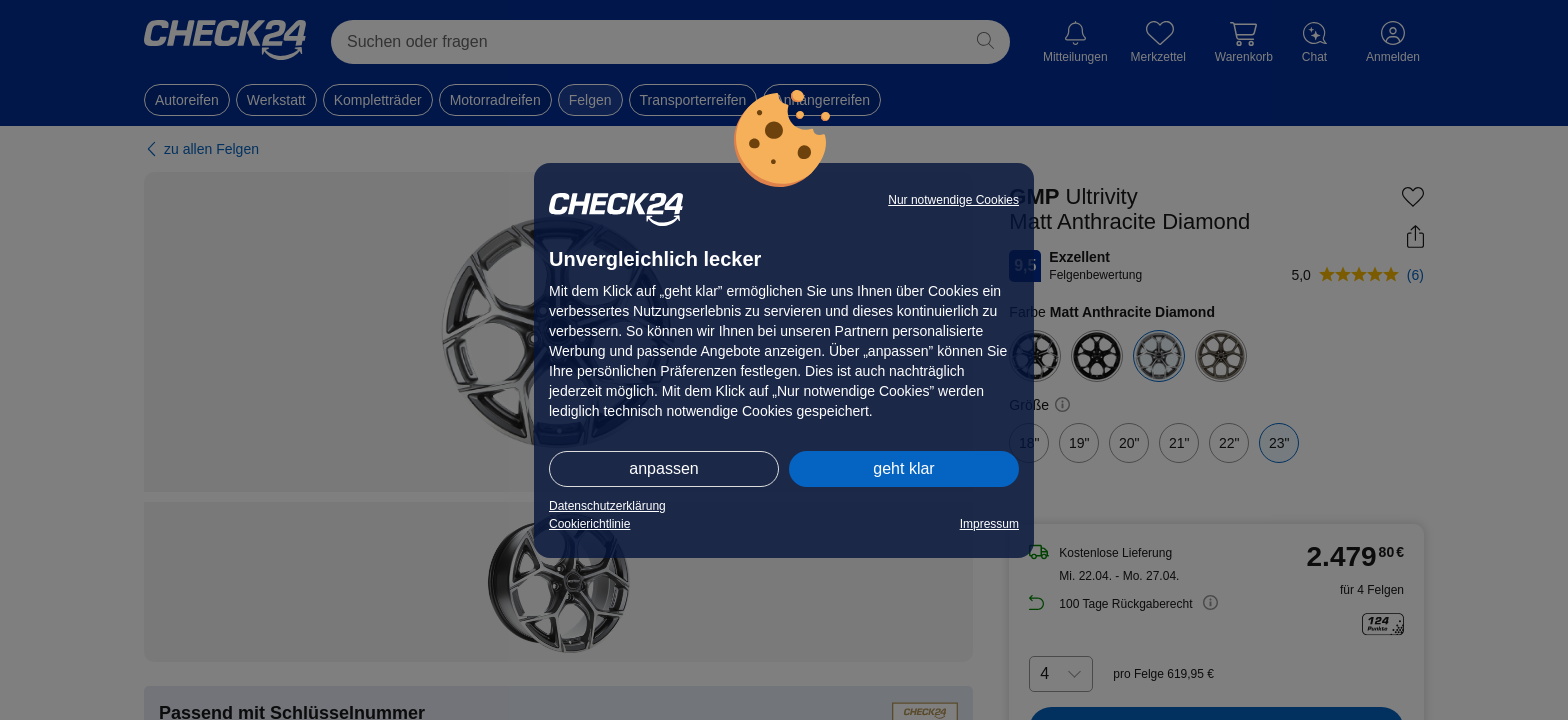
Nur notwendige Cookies (953, 200)
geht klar (903, 468)
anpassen (663, 468)
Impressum (989, 524)
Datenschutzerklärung (607, 506)
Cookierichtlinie (589, 524)
